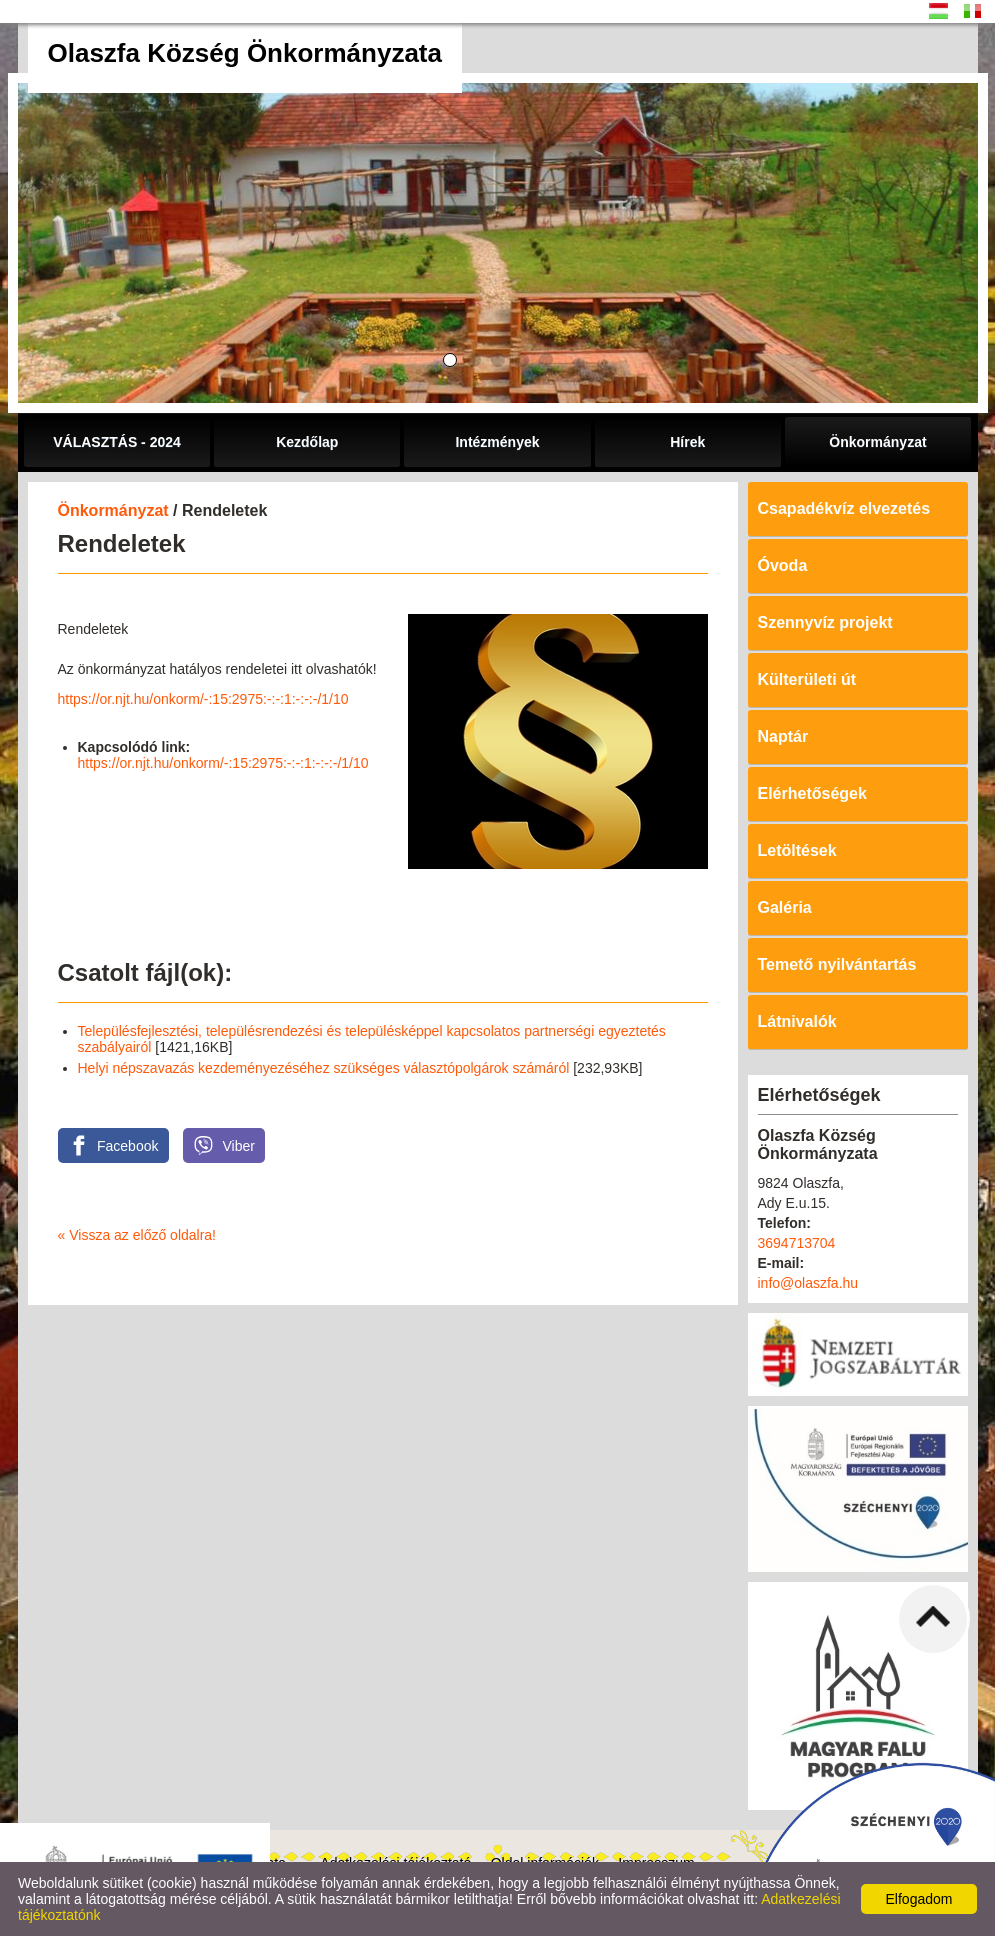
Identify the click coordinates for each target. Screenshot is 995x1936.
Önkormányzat (113, 510)
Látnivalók (797, 1021)
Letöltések (797, 850)
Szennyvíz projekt (825, 622)
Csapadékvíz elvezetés (844, 508)
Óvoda (783, 565)
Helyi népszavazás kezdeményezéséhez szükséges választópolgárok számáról (324, 1068)
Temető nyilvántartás (837, 964)
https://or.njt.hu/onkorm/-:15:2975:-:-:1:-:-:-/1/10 (203, 699)
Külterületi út (807, 679)
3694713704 (797, 1243)
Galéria (785, 907)
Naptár (783, 736)
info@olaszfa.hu (808, 1283)
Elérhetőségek (812, 793)
